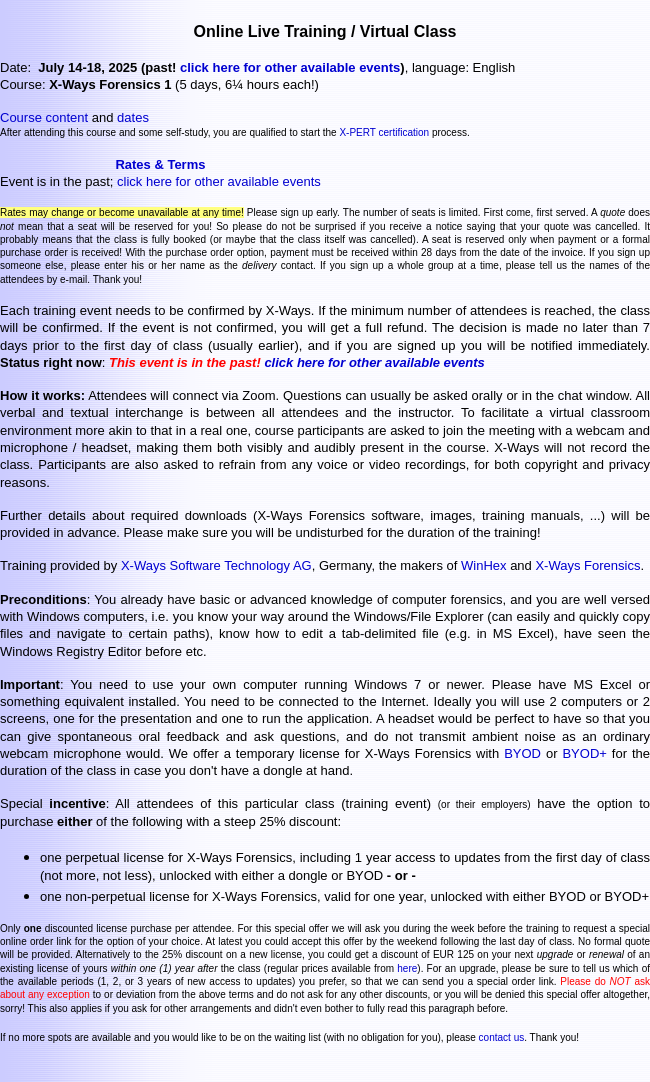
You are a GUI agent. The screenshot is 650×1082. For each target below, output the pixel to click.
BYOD (522, 753)
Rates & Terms (160, 164)
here (407, 968)
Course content (44, 117)
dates (133, 117)
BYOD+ (584, 753)
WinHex (484, 565)
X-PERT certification (384, 132)
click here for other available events (290, 67)
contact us (502, 1037)
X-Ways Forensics (587, 565)
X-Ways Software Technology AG (216, 565)
